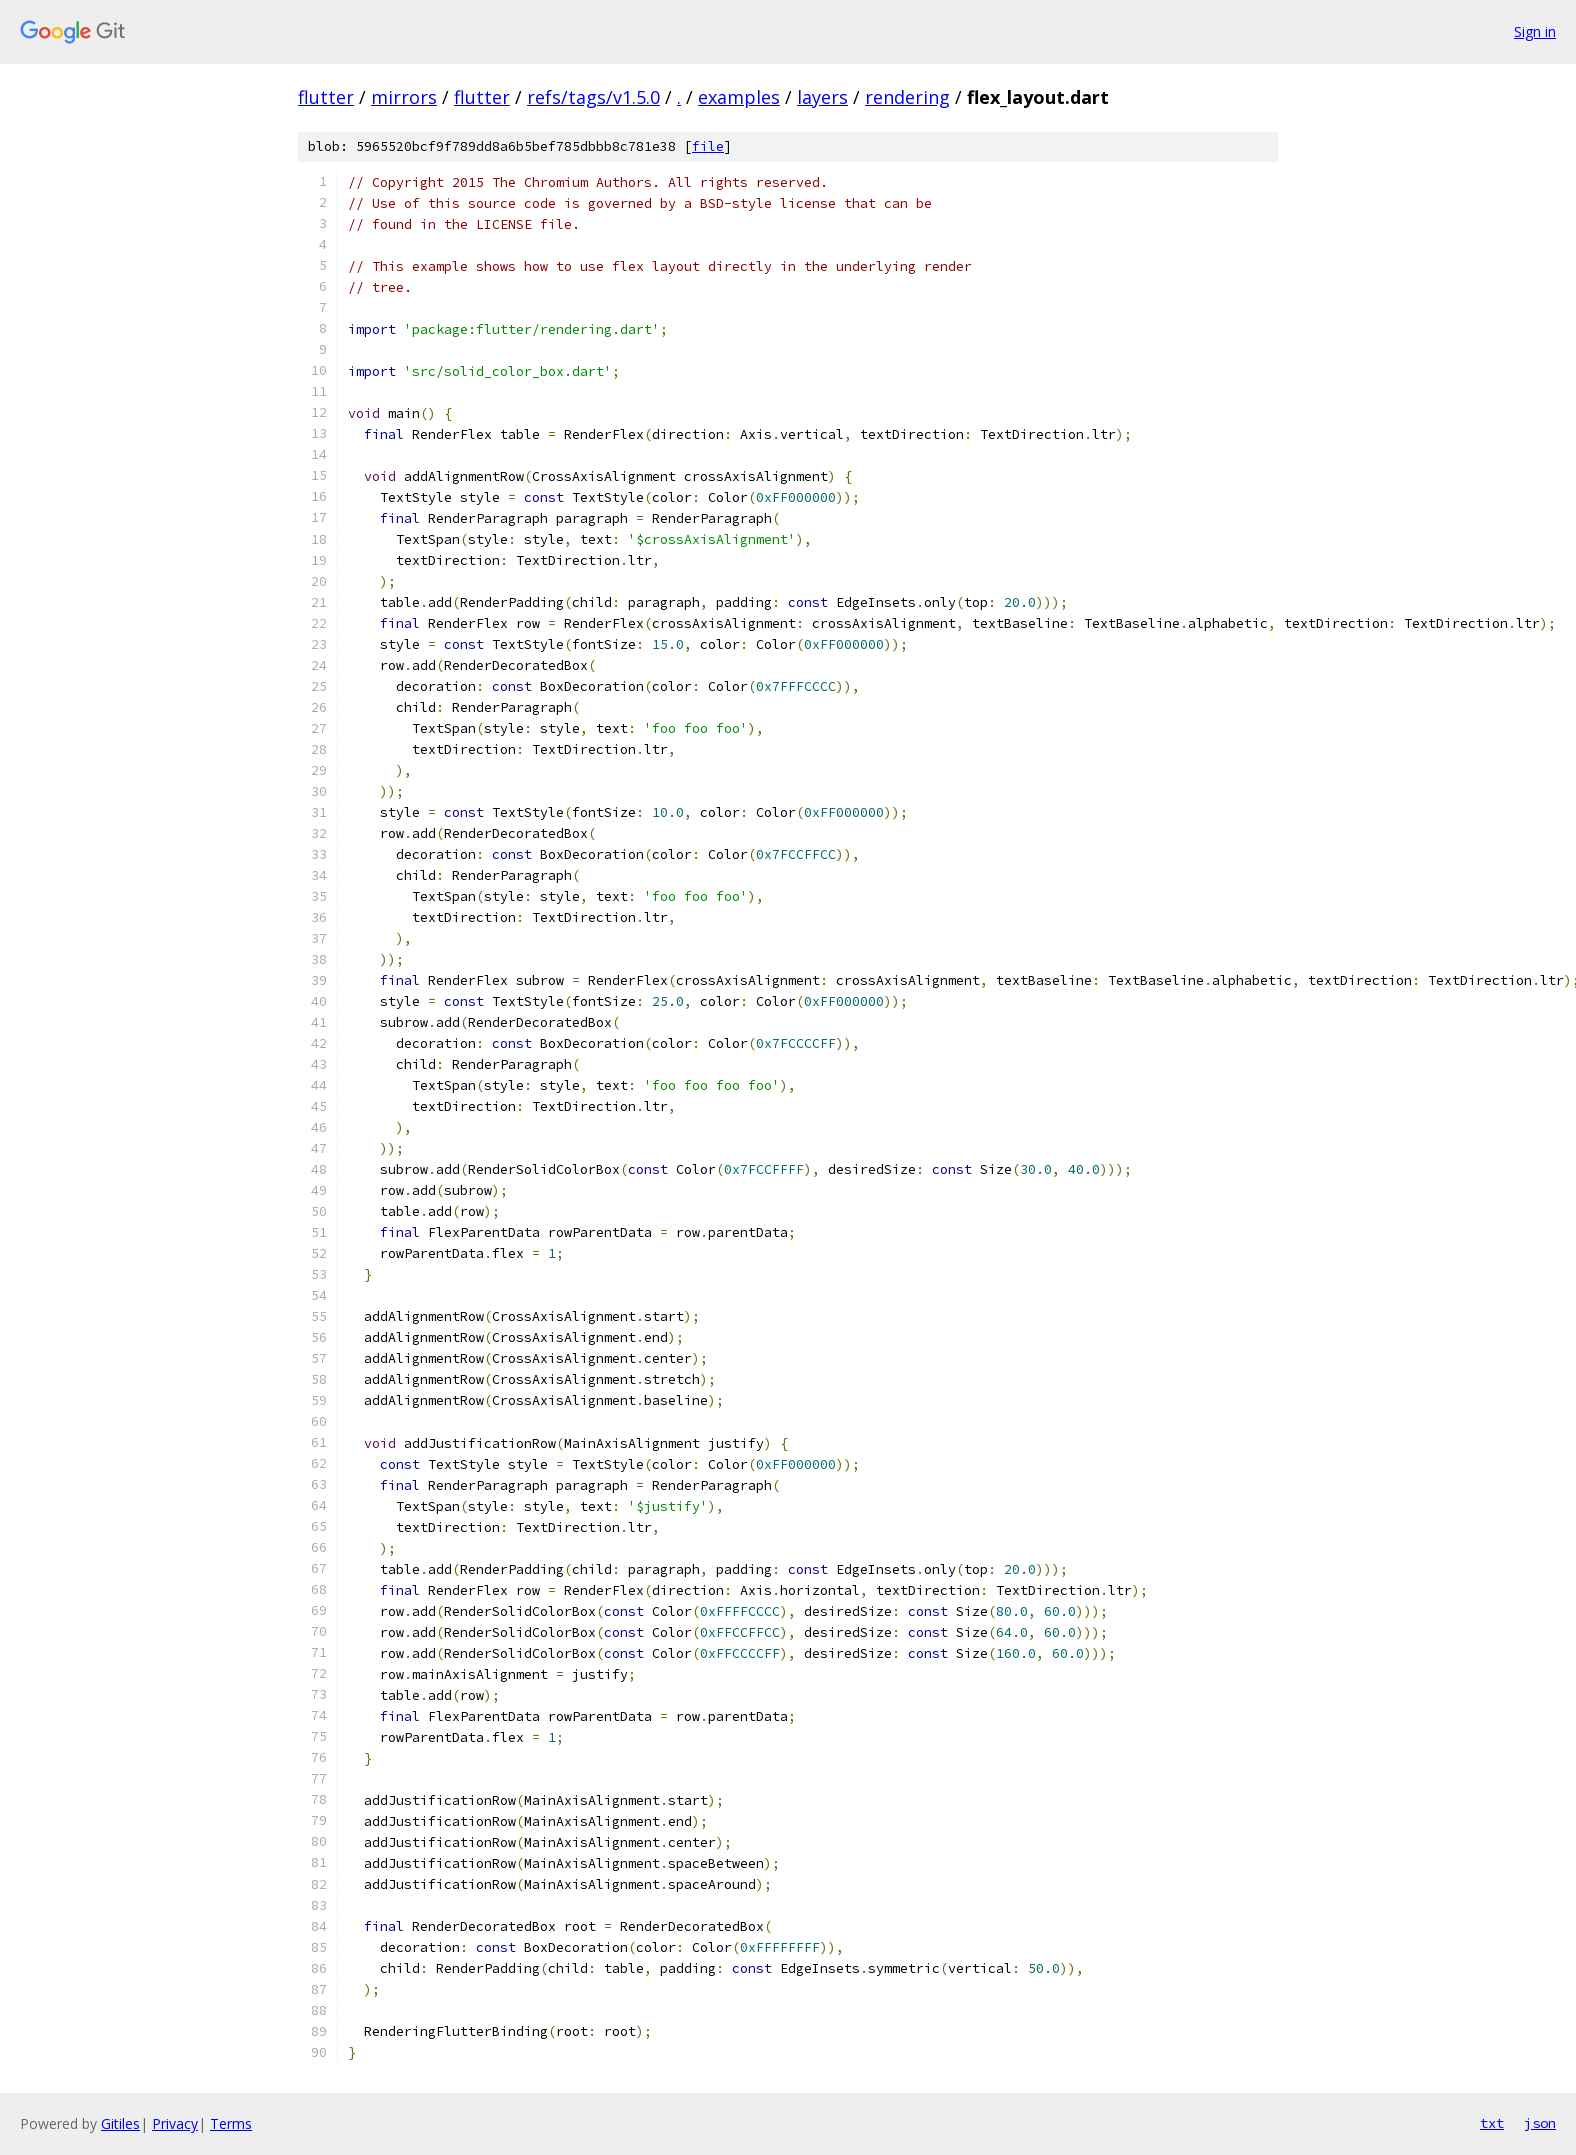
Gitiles (120, 2123)
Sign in (1535, 31)
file (708, 146)
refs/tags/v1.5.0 (593, 97)
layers (822, 97)
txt (1492, 2123)
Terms (231, 2123)
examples (739, 97)
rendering (907, 97)
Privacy (175, 2123)
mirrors (404, 97)
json (1540, 2123)
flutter (326, 97)
